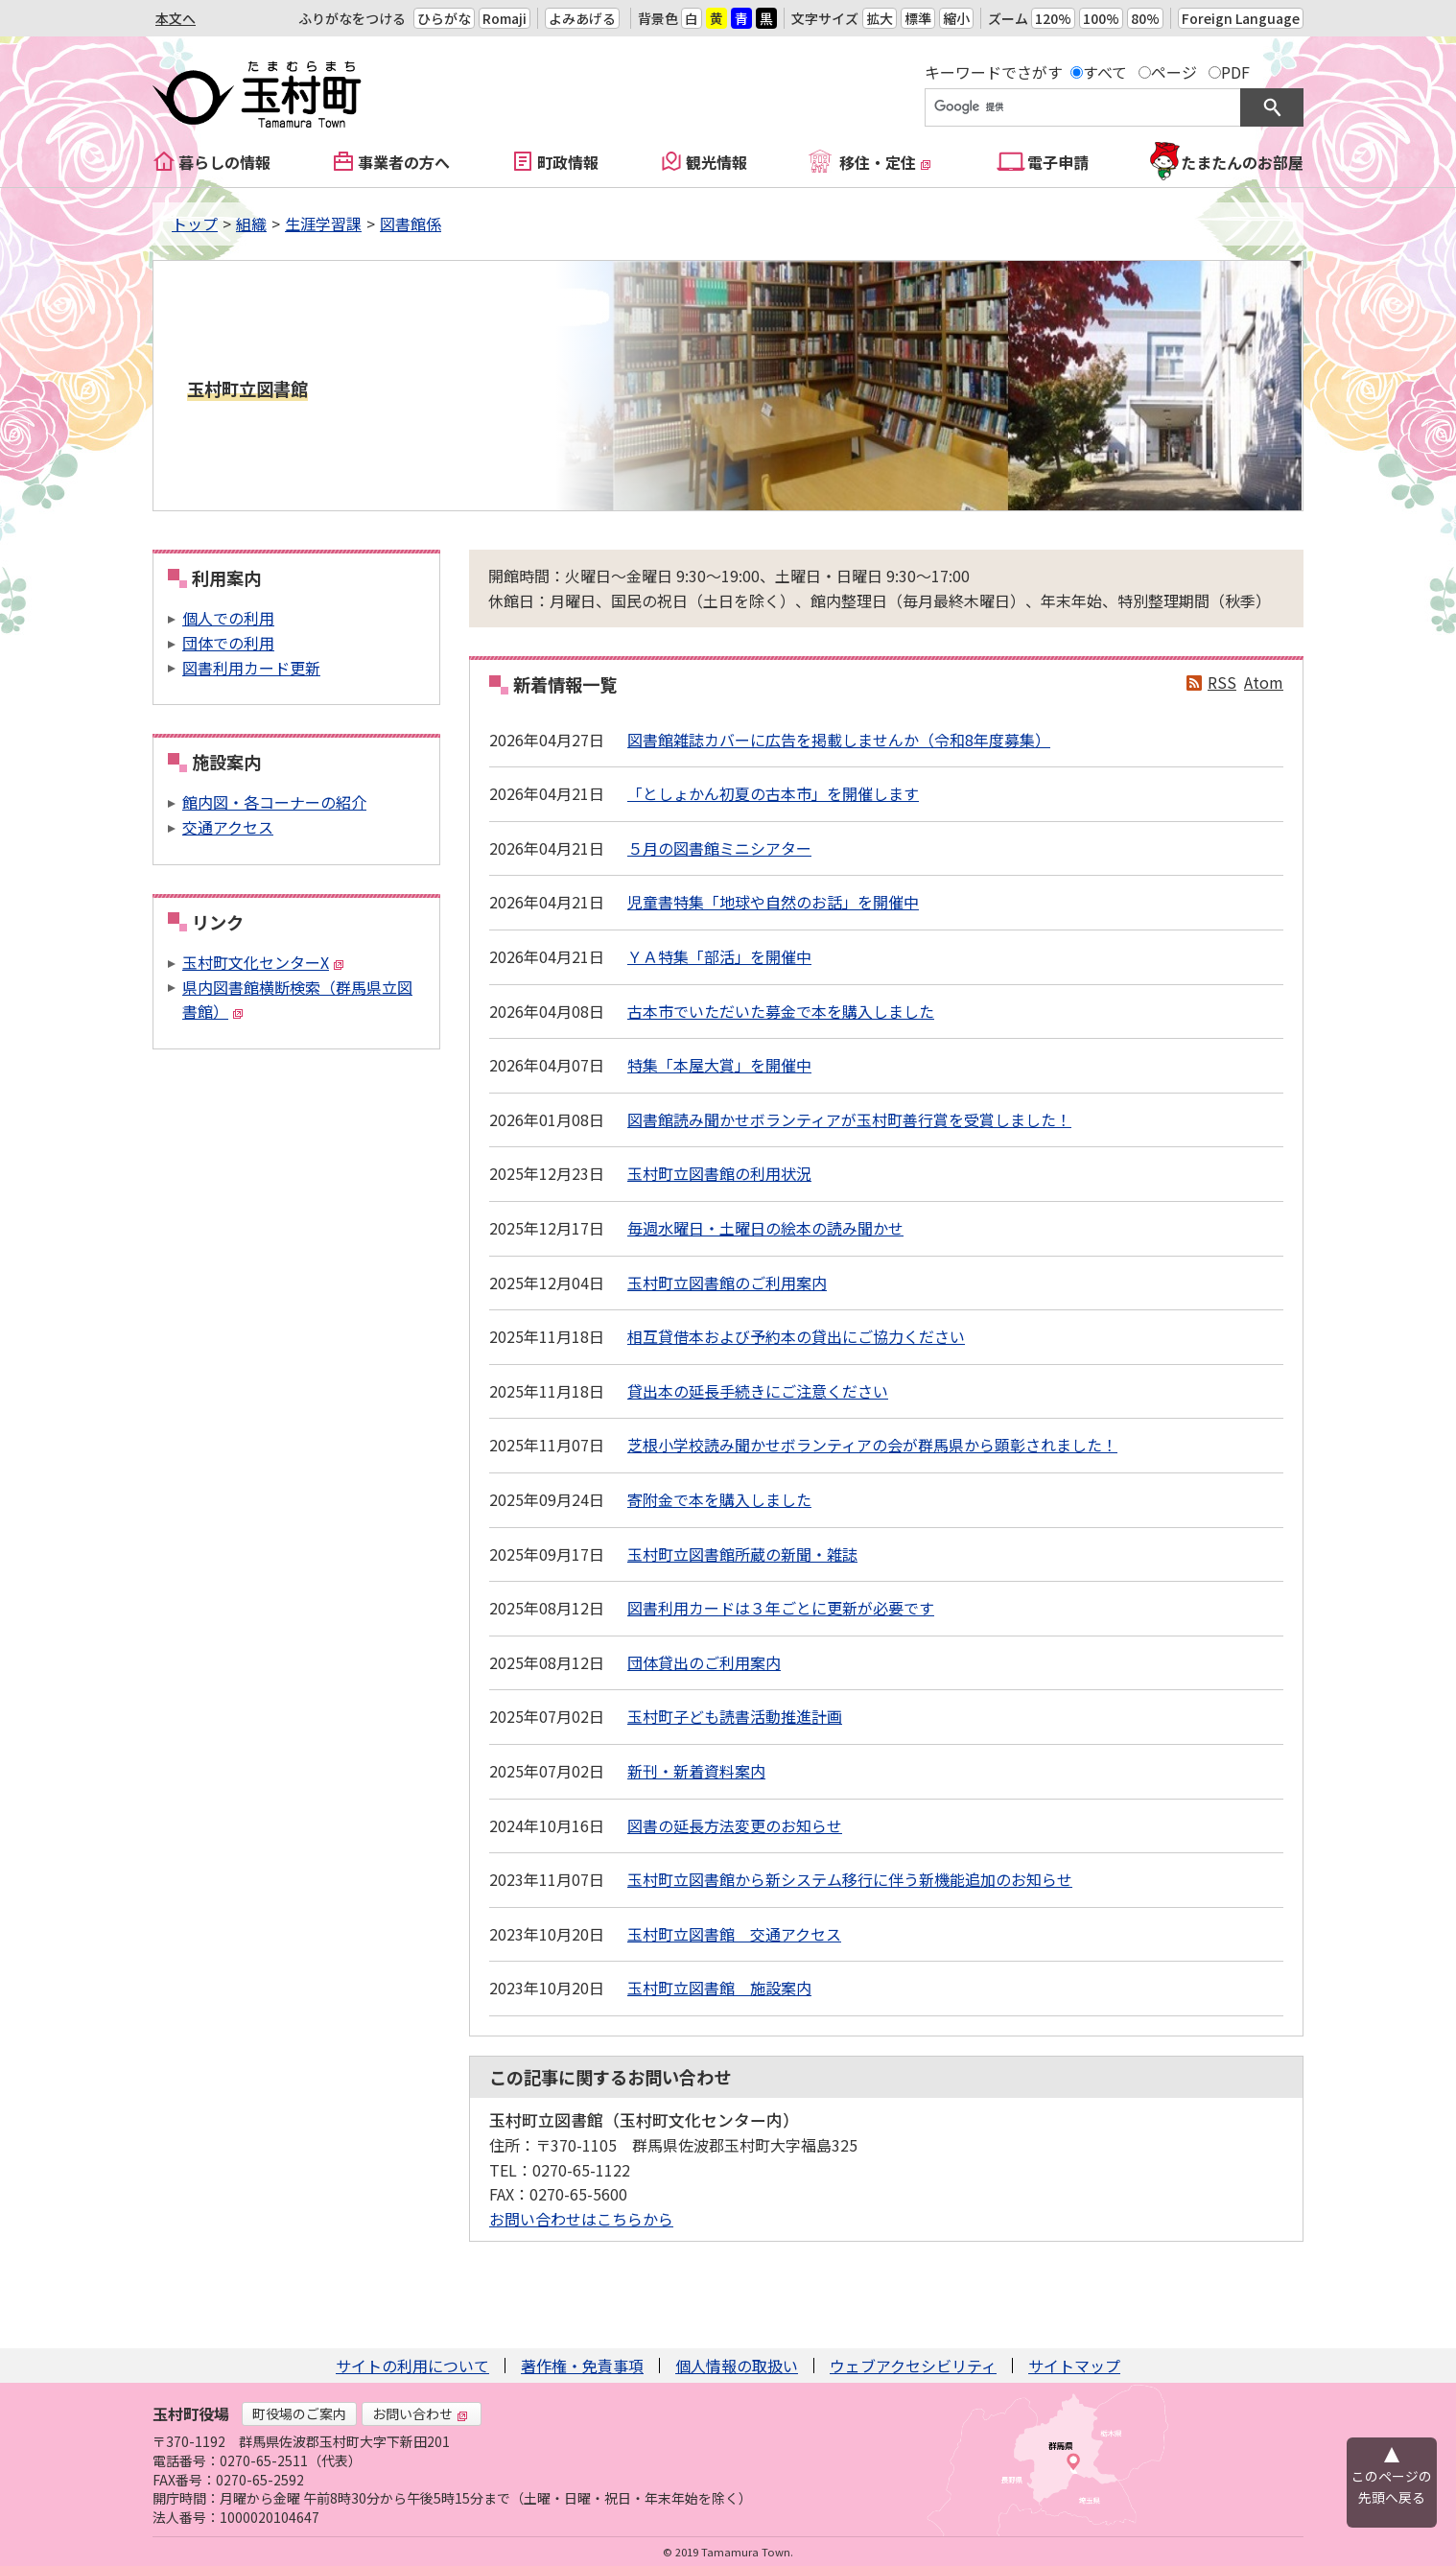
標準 (917, 18)
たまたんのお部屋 (1242, 162)
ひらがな (444, 18)
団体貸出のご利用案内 (704, 1662)
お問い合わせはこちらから (581, 2218)
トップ (195, 223)
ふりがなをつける (352, 18)
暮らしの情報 (224, 162)
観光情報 (716, 162)
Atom (1263, 682)
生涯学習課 (323, 223)
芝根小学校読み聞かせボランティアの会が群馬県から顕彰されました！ (872, 1444)
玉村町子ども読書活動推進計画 (734, 1716)
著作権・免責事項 (582, 2365)
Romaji (504, 18)
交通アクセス (227, 826)
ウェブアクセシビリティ (913, 2365)
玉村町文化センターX (263, 962)
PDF (1235, 71)
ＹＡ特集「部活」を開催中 (719, 956)
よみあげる (582, 18)
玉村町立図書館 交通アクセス (734, 1933)
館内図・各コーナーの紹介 (274, 801)
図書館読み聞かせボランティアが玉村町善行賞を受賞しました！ (849, 1119)
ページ (1174, 71)
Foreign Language (1241, 18)
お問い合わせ (420, 2413)
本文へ (175, 18)
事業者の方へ (404, 162)
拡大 (879, 18)
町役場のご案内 (299, 2413)
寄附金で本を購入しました (719, 1499)
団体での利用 (228, 642)
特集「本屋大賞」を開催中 (719, 1064)
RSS (1222, 682)
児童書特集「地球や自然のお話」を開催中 (773, 901)
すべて (1105, 71)
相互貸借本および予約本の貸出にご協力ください (796, 1336)
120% (1053, 18)
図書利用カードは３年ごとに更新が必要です (780, 1607)
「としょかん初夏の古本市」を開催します (773, 793)
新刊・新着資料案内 (696, 1770)
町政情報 (568, 162)
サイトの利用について (412, 2365)
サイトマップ (1074, 2365)
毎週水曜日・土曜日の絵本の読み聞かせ (765, 1227)
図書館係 (410, 223)
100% (1101, 18)
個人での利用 (228, 617)
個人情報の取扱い (736, 2365)
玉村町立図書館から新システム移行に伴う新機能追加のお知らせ (849, 1879)
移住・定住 (885, 162)
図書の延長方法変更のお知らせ (734, 1825)
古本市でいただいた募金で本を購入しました (780, 1011)
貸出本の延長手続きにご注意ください (757, 1390)
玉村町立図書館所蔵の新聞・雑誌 (742, 1553)
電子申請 (1058, 162)
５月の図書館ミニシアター (719, 847)
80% (1145, 18)
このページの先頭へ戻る (1391, 2486)
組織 (251, 223)
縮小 (956, 18)
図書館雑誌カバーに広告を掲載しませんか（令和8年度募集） (838, 739)
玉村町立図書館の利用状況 (719, 1173)
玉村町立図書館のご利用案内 (727, 1282)
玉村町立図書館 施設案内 (719, 1987)
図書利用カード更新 (251, 667)
